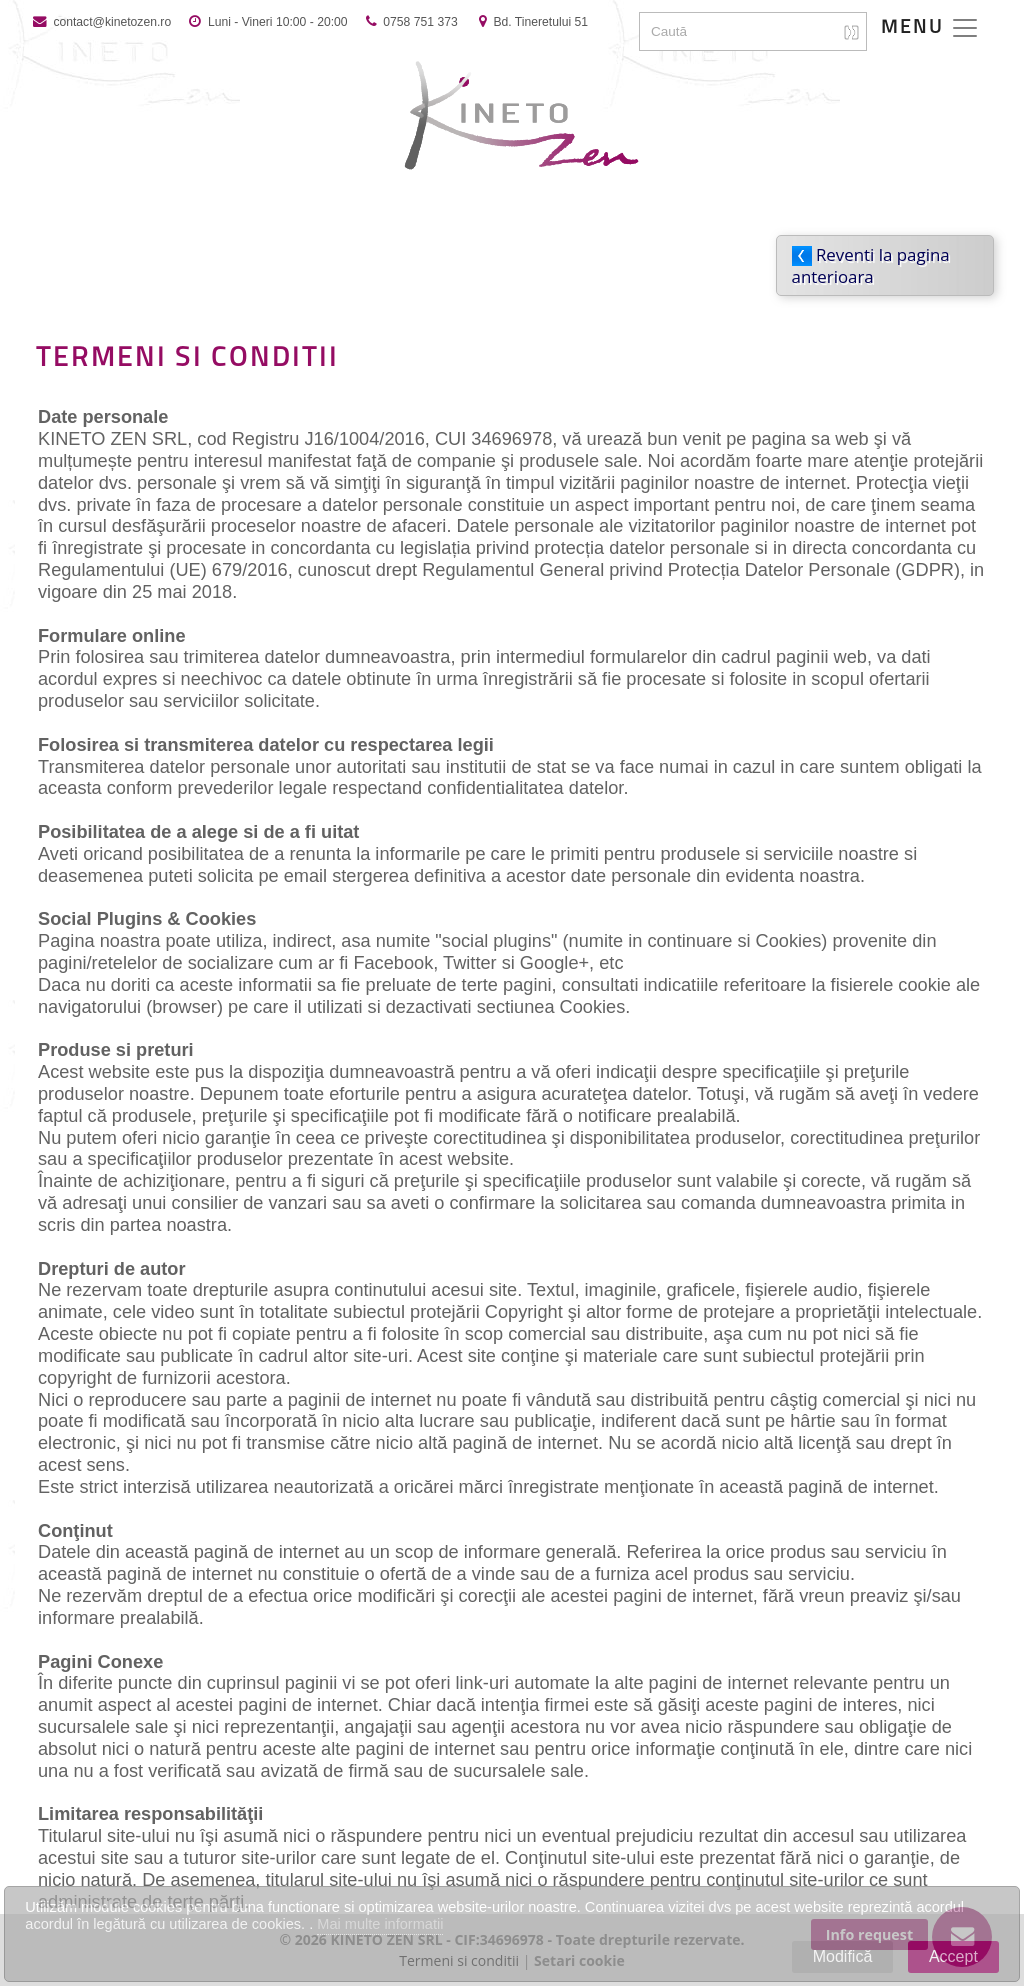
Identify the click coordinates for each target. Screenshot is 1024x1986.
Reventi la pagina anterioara (871, 265)
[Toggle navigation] (930, 28)
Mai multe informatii (380, 1924)
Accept (953, 1956)
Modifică (843, 1956)
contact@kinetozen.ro (110, 22)
